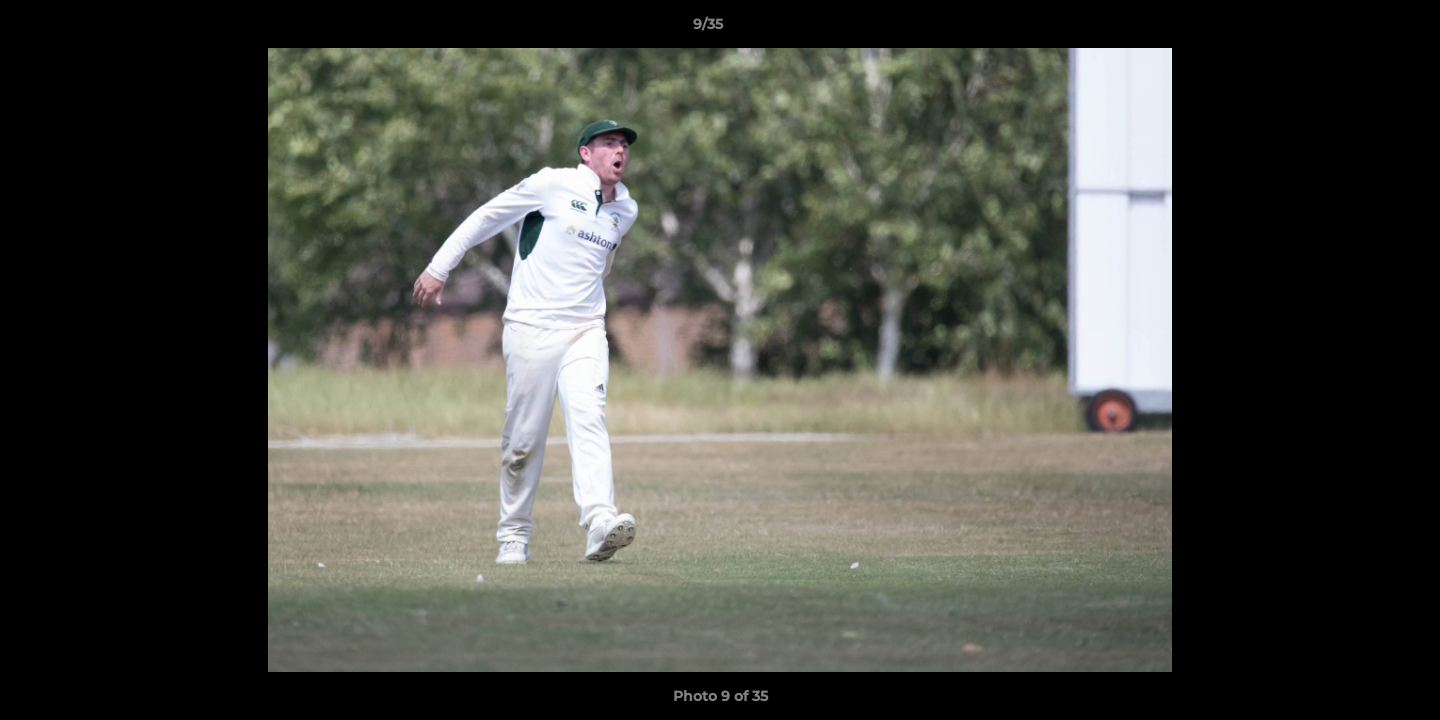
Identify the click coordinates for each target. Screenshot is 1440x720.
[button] (1356, 29)
